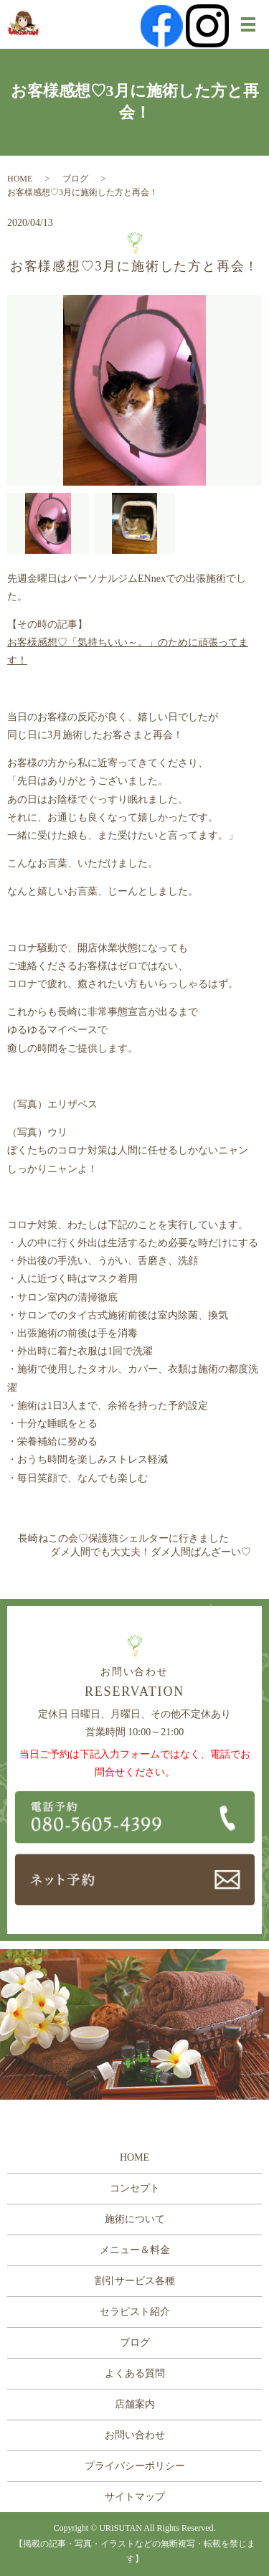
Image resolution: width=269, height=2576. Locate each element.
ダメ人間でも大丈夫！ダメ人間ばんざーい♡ (150, 1552)
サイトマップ (135, 2496)
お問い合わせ (135, 2435)
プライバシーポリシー (135, 2466)
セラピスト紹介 (135, 2311)
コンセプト (135, 2188)
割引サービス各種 (135, 2280)
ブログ (75, 179)
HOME (19, 179)
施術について (135, 2219)
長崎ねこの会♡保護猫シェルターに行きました (123, 1538)
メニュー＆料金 (135, 2250)
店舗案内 (135, 2404)
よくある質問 (135, 2373)
